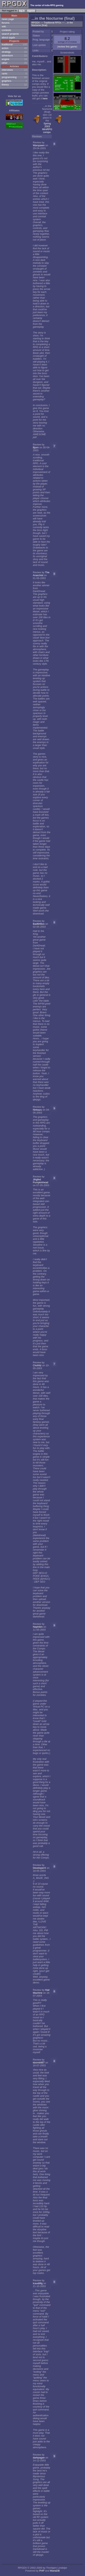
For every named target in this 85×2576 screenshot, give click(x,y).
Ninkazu (37, 1109)
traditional (7, 44)
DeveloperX (39, 1867)
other (5, 62)
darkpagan (39, 2457)
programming (9, 77)
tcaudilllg (38, 2283)
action (5, 48)
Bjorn (36, 447)
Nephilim (38, 1626)
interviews (7, 69)
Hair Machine (41, 1991)
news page (8, 19)
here (45, 98)
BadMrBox (39, 923)
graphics (6, 80)
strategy (6, 51)
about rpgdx (8, 37)
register (31, 10)
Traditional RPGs (53, 22)
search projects (10, 33)
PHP (41, 2570)
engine (5, 59)
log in (22, 10)
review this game (67, 46)
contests (6, 30)
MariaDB (55, 2570)
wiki (4, 26)
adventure (7, 55)
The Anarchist (41, 574)
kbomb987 (39, 2062)
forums (5, 22)
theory (5, 84)
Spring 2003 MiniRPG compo (47, 128)
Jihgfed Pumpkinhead (40, 1181)
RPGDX (35, 22)
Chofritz (37, 1365)
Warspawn (39, 145)
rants (4, 73)
